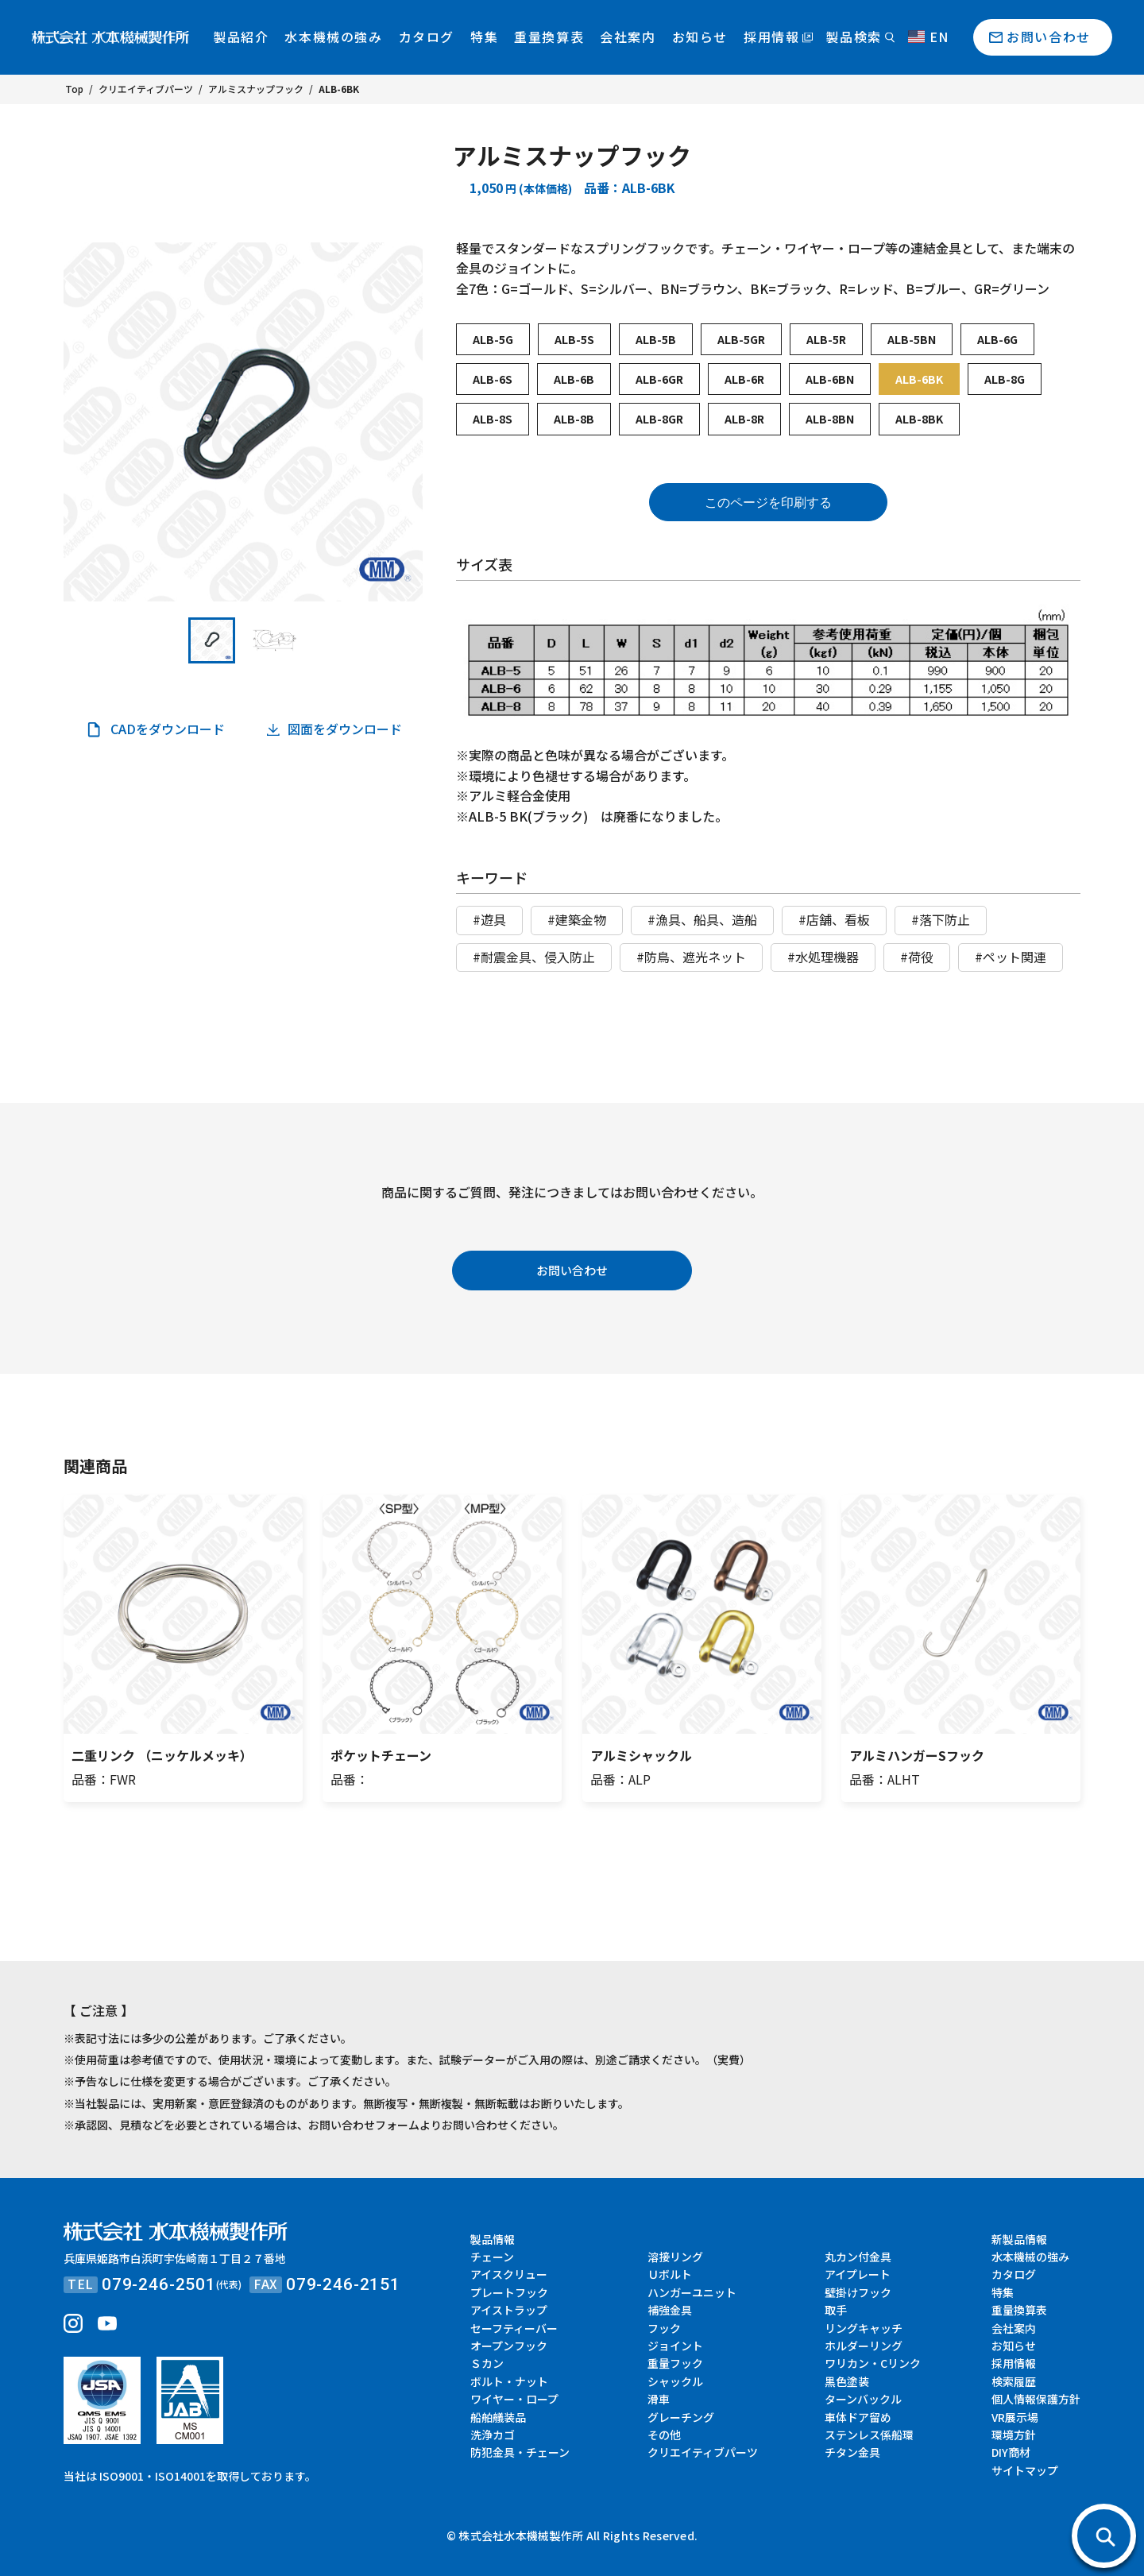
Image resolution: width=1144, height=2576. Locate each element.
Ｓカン (487, 2363)
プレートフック (509, 2292)
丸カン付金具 (858, 2257)
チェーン (492, 2257)
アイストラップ (508, 2310)
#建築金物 (576, 919)
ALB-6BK (919, 379)
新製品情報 (1019, 2239)
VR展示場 (1014, 2417)
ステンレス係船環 (869, 2435)
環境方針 (1013, 2435)
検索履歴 (1013, 2381)
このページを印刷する (768, 502)
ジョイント (675, 2346)
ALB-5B (656, 339)
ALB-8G (1004, 379)
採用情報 (771, 36)
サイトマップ (1024, 2470)
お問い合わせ (1049, 36)
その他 (664, 2435)
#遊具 (489, 919)
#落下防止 (940, 919)
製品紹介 (241, 36)
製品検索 (853, 36)
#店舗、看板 (834, 919)
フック (664, 2328)
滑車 (658, 2399)
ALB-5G (493, 339)
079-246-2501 (159, 2284)
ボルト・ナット (509, 2381)
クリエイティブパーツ (702, 2452)
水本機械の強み (333, 36)
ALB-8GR (659, 419)
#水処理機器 (823, 956)
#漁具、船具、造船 (702, 919)
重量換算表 (549, 36)
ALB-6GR (659, 379)
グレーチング (680, 2417)
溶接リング (675, 2257)
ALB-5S (574, 339)
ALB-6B (574, 379)
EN (928, 36)
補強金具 (669, 2310)
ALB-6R (744, 379)
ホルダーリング (863, 2346)
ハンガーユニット (691, 2292)
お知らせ (700, 36)
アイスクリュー (508, 2274)
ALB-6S (492, 379)
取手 (836, 2310)
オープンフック (508, 2346)
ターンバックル (863, 2399)
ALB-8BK (919, 419)
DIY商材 (1010, 2452)
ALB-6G (997, 339)
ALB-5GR (741, 339)
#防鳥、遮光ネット (691, 956)
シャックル (675, 2381)
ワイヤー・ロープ (514, 2399)
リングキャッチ (863, 2328)
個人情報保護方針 (1035, 2399)
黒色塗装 (847, 2381)
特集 (484, 36)
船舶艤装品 (498, 2417)
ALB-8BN (830, 419)
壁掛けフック (858, 2292)
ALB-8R (744, 419)
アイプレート (858, 2274)
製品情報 (492, 2239)
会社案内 (627, 36)
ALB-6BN (830, 379)
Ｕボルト (669, 2274)
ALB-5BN (911, 339)
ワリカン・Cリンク (873, 2363)
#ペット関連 (1010, 956)
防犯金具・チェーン (520, 2452)
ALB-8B (574, 419)
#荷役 (916, 956)
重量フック (675, 2363)
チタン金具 (852, 2452)
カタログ (426, 36)
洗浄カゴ (492, 2435)
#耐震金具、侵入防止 (534, 956)
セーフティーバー (514, 2328)
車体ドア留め (858, 2417)
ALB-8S (492, 419)
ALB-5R (826, 339)
